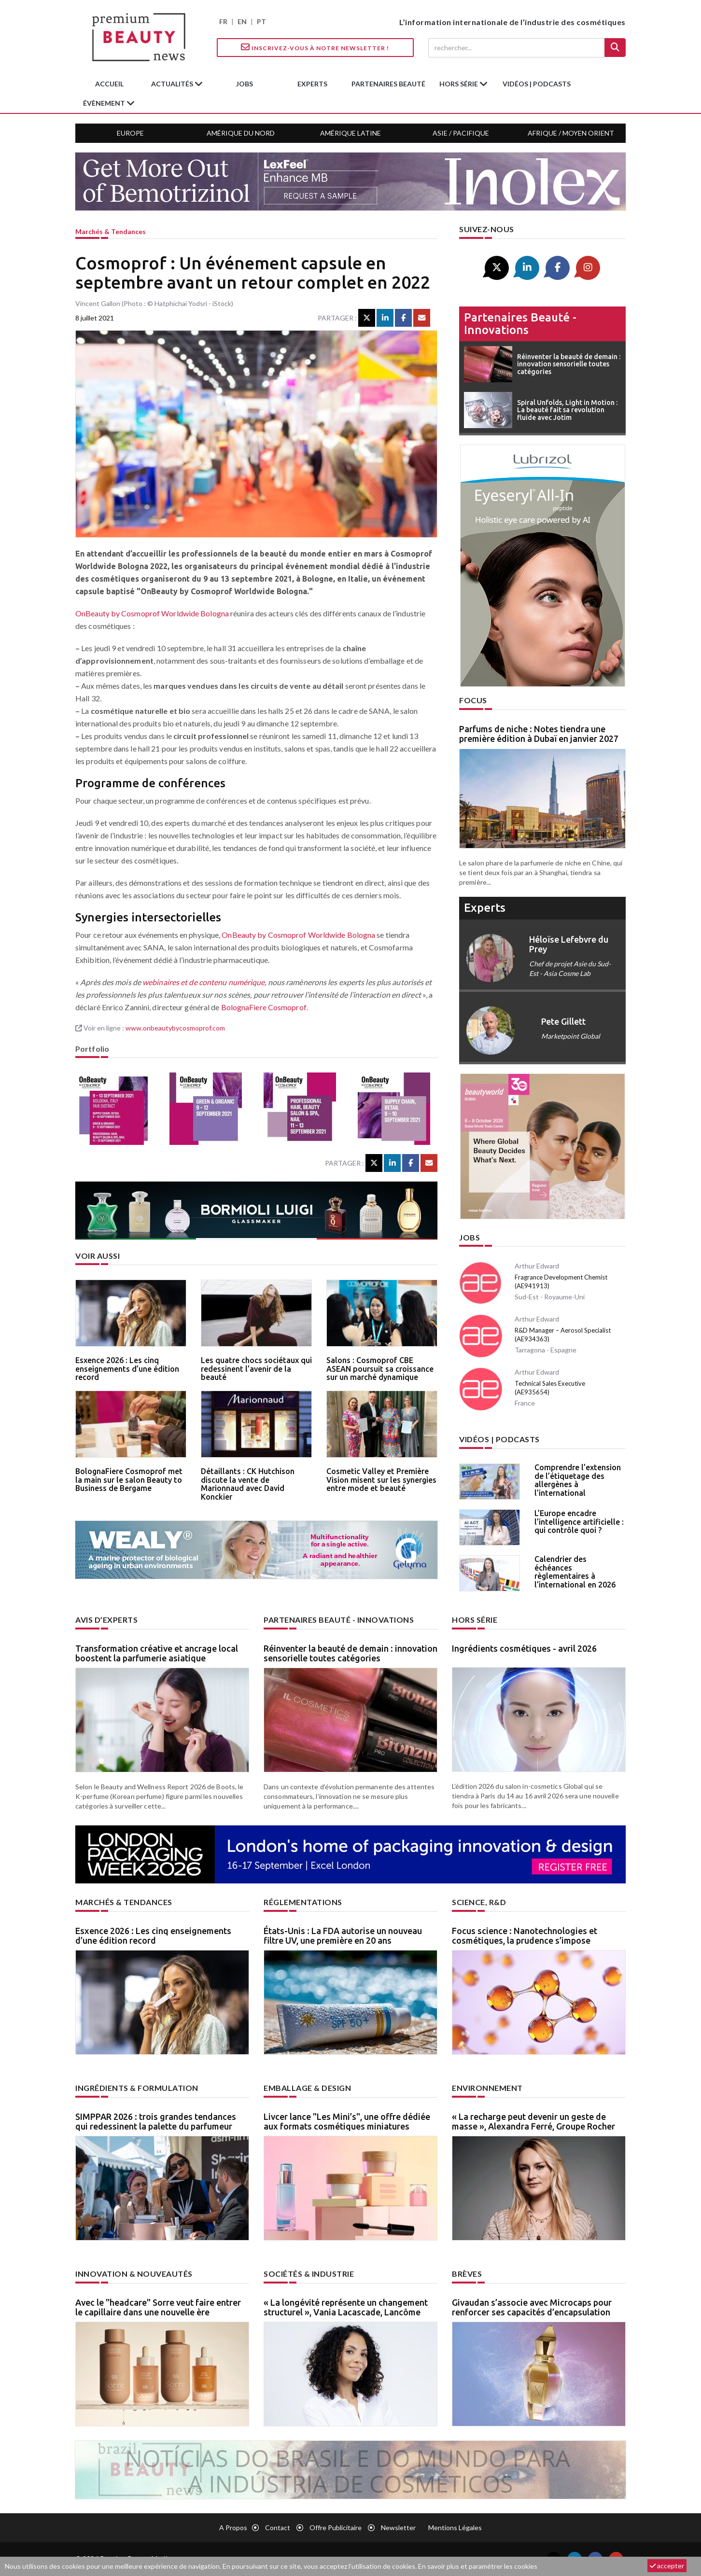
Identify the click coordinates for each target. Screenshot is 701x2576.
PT (261, 21)
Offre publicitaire (335, 2527)
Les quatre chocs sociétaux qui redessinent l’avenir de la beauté (256, 1368)
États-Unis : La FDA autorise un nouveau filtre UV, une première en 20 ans (343, 1935)
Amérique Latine (350, 133)
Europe (130, 133)
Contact (277, 2527)
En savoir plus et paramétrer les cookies (477, 2566)
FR (223, 21)
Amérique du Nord (241, 133)
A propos (233, 2527)
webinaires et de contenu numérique (203, 982)
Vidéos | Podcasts (537, 84)
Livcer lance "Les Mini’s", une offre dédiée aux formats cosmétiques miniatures (347, 2121)
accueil (109, 84)
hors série (459, 84)
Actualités (173, 84)
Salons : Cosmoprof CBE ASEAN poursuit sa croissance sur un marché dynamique (380, 1368)
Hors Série (474, 1619)
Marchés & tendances (110, 231)
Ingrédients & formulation (136, 2087)
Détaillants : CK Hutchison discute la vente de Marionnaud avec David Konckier (247, 1484)
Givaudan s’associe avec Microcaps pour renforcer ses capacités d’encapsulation (532, 2307)
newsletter (398, 2527)
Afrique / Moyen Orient (571, 133)
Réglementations (303, 1902)
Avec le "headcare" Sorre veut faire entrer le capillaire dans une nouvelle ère (158, 2307)
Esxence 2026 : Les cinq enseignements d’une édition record (127, 1368)
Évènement (104, 103)
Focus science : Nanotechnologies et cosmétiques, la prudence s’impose (524, 1935)
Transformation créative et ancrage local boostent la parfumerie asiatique (156, 1653)
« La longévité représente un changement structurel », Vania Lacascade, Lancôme (346, 2307)
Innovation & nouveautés (134, 2273)
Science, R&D (479, 1902)
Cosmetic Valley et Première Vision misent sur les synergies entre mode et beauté (381, 1479)
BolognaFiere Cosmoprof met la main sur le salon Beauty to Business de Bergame (128, 1479)
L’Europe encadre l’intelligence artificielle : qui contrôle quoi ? (579, 1521)
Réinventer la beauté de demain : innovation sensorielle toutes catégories (350, 1653)
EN (242, 21)
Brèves (467, 2273)
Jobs (469, 1237)
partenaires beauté (388, 84)
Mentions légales (455, 2527)
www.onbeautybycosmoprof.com (175, 1028)
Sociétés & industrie (309, 2273)
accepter (667, 2566)
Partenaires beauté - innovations (520, 323)
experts (312, 84)
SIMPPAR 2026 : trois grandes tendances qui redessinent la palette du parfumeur (155, 2121)
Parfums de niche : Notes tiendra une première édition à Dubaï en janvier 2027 (538, 733)
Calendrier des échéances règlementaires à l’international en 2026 (575, 1572)
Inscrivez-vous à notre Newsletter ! (315, 47)
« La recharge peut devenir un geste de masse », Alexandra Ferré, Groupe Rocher (533, 2121)
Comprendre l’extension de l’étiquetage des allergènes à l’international (577, 1480)
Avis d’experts (106, 1619)
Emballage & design (307, 2087)
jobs (244, 84)
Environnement (487, 2087)
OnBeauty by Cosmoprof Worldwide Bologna (152, 613)
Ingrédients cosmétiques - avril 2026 (524, 1648)
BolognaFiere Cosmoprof (263, 1007)
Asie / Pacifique (461, 133)
